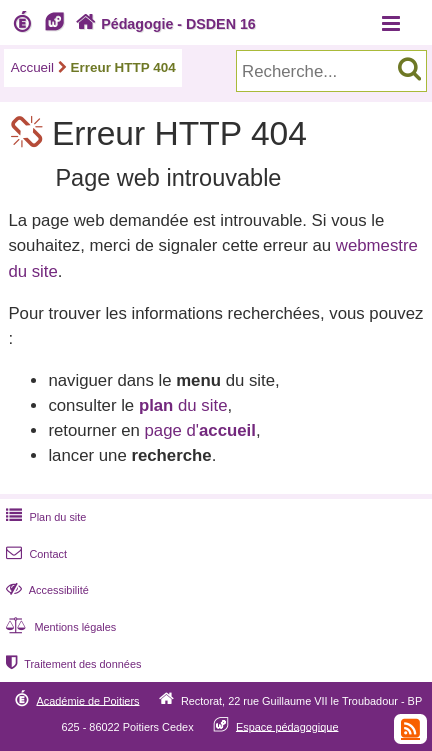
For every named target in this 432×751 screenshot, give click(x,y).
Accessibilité (45, 590)
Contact (34, 554)
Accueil (32, 67)
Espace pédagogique (287, 726)
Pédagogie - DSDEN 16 (163, 24)
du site (183, 405)
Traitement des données (71, 664)
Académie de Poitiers (87, 700)
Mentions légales (59, 627)
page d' (199, 430)
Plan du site (44, 517)
